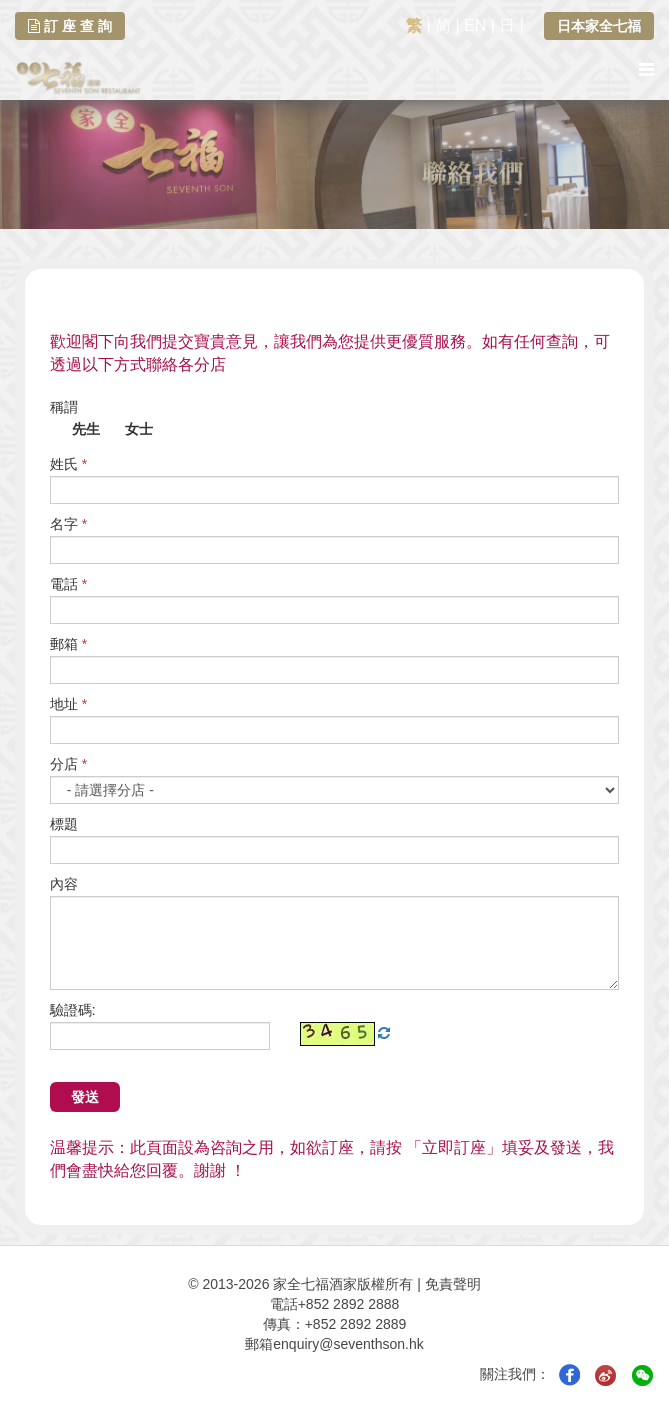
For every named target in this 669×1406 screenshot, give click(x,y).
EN (475, 25)
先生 (75, 430)
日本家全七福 (599, 26)
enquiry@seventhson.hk (348, 1344)
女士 (129, 430)
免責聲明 (453, 1284)
